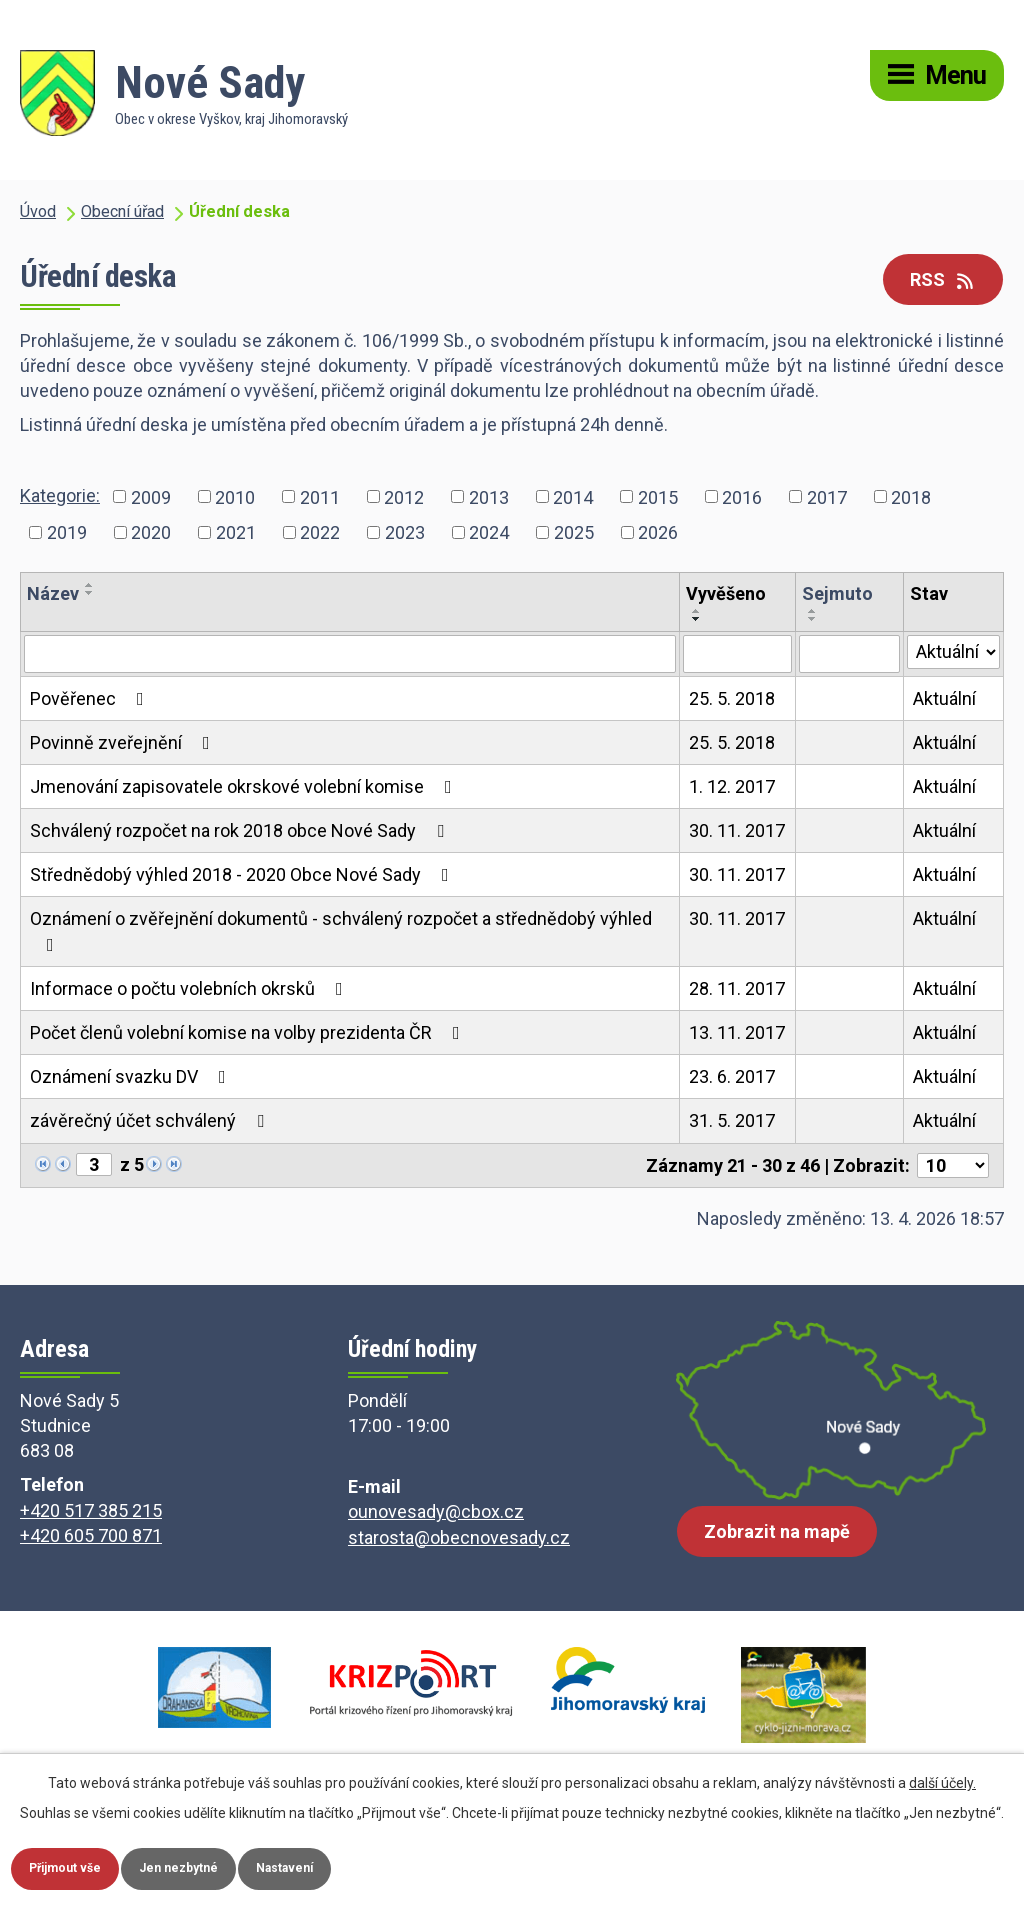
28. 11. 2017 (737, 988)
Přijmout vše (73, 1867)
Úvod (38, 211)
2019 (67, 532)
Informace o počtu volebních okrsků (190, 988)
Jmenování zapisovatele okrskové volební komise (245, 786)
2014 (573, 496)
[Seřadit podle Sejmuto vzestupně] (813, 611)
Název (53, 593)
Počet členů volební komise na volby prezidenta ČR (249, 1032)
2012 (404, 496)
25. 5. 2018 (732, 698)
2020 (151, 532)
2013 (489, 496)
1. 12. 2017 (732, 786)
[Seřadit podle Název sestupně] (90, 593)
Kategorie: (60, 495)
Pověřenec (91, 698)
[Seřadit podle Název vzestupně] (90, 585)
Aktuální (944, 698)
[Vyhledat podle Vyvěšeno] (737, 654)
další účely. (942, 1780)
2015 (658, 496)
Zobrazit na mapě (777, 1545)
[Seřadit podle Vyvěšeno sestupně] (697, 619)
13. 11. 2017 (737, 1032)
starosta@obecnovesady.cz (459, 1537)
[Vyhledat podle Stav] (953, 652)
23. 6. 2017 (732, 1076)
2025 (574, 532)
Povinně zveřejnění (124, 742)
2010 (235, 496)
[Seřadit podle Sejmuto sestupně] (813, 619)
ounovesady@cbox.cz (436, 1511)
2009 (151, 496)
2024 (489, 532)
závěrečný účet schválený (151, 1120)
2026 (658, 532)
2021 (236, 532)
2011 (320, 496)
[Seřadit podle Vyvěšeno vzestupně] (697, 611)
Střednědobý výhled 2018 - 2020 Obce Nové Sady (243, 874)
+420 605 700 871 (91, 1535)
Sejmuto (837, 593)
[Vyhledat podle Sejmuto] (849, 654)
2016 (742, 496)
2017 (827, 496)
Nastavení (323, 1867)
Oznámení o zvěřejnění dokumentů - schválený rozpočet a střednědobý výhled (341, 930)
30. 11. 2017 (737, 830)
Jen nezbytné (202, 1867)
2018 (911, 496)
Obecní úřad (122, 211)
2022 (320, 532)
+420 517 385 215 (91, 1510)
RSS (943, 279)
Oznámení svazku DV (132, 1076)
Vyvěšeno (726, 593)
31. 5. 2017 (732, 1120)
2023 (405, 532)
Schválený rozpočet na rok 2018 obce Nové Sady (241, 830)
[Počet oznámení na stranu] (953, 1165)
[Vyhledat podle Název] (350, 654)
